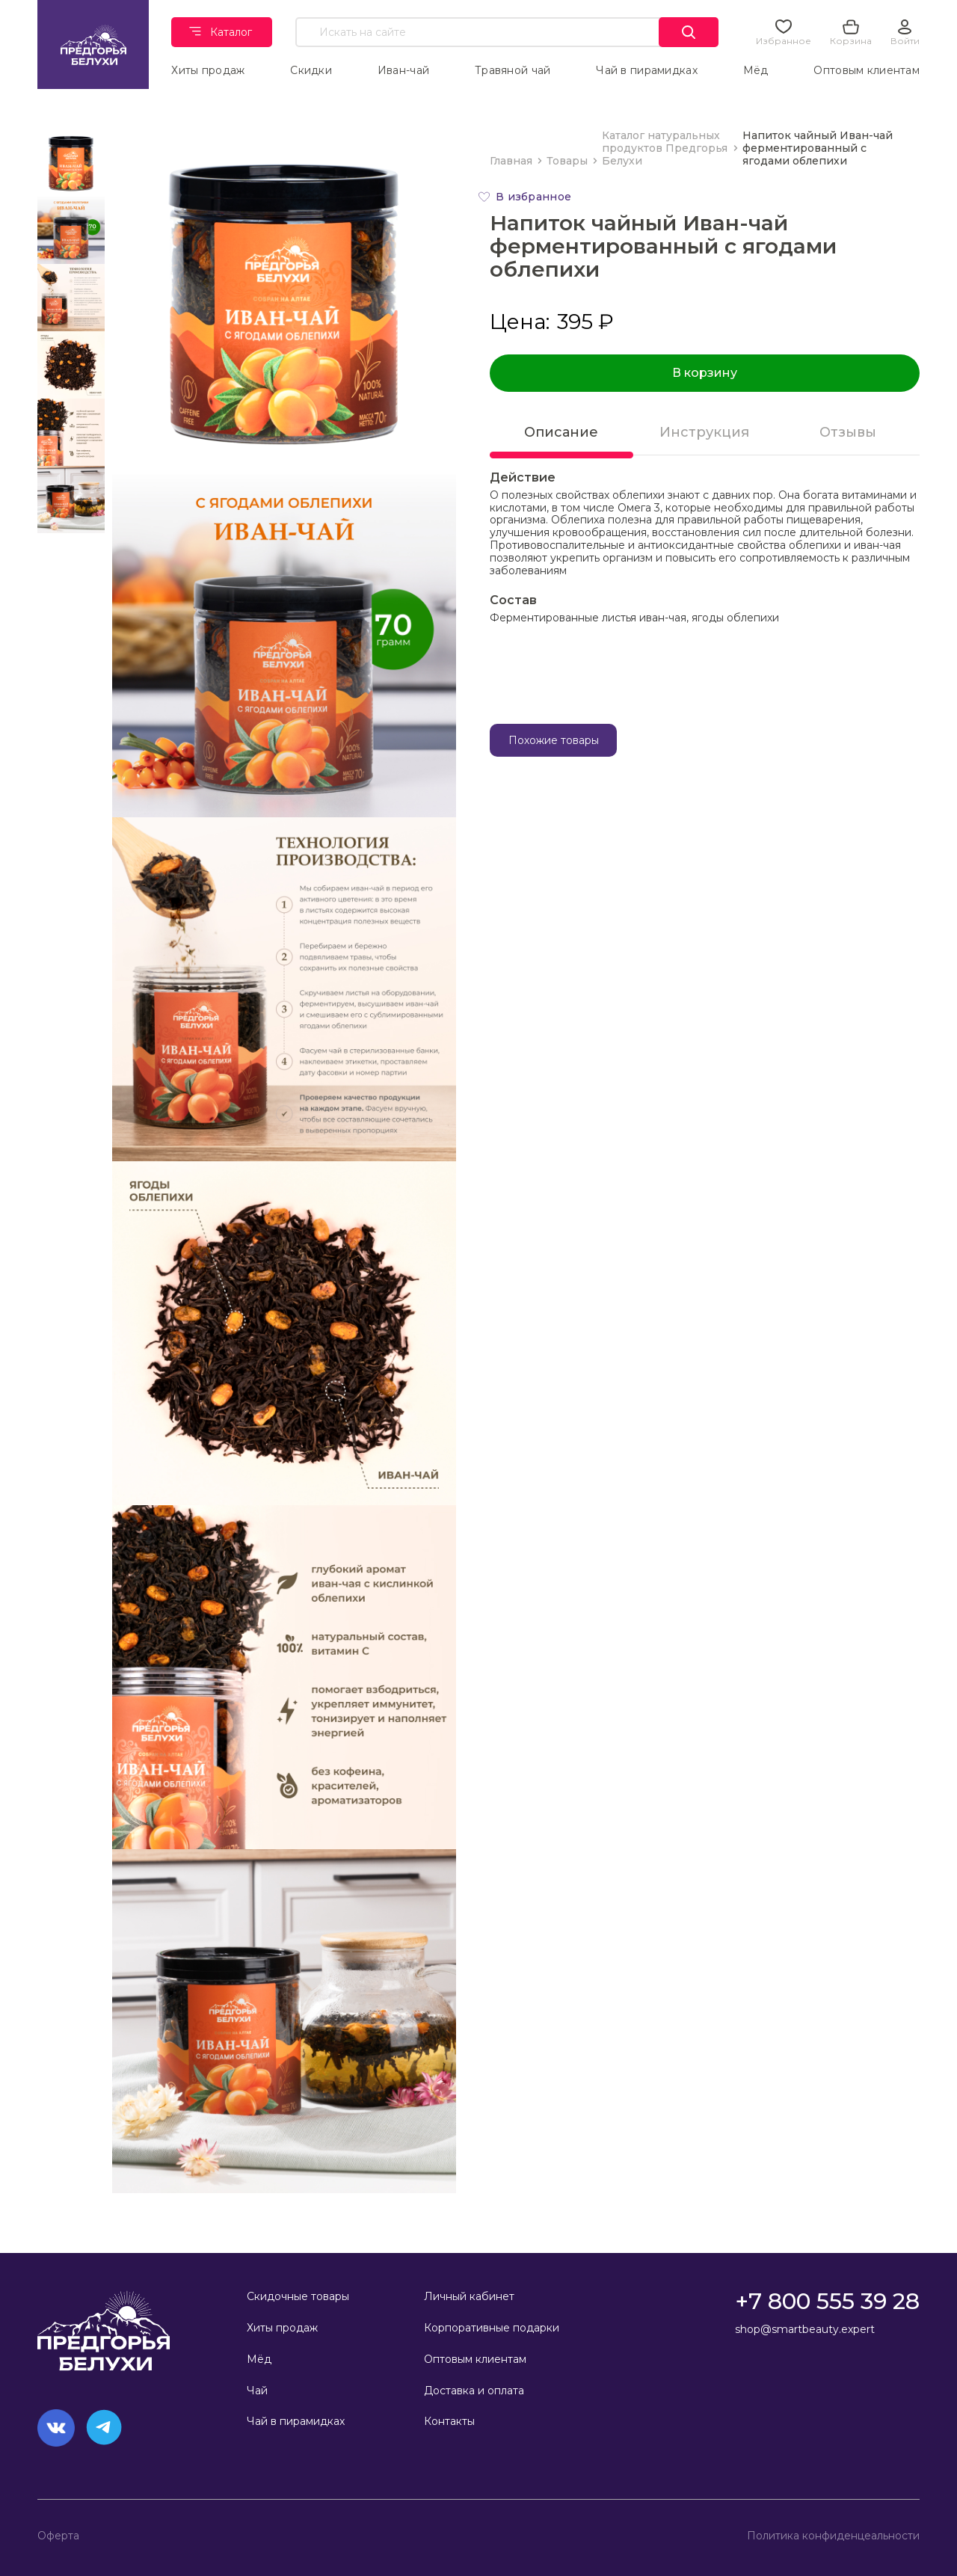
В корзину (704, 373)
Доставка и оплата (474, 2390)
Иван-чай (403, 70)
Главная (511, 161)
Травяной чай (512, 70)
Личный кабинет (469, 2296)
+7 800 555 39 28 (827, 2301)
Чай (257, 2390)
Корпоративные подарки (491, 2327)
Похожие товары (553, 740)
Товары (567, 161)
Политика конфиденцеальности (833, 2535)
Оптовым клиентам (867, 70)
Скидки (312, 70)
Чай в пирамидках (647, 70)
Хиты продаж (208, 70)
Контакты (449, 2421)
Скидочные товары (298, 2296)
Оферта (58, 2535)
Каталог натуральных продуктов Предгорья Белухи (664, 148)
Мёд (756, 70)
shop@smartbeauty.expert (805, 2329)
